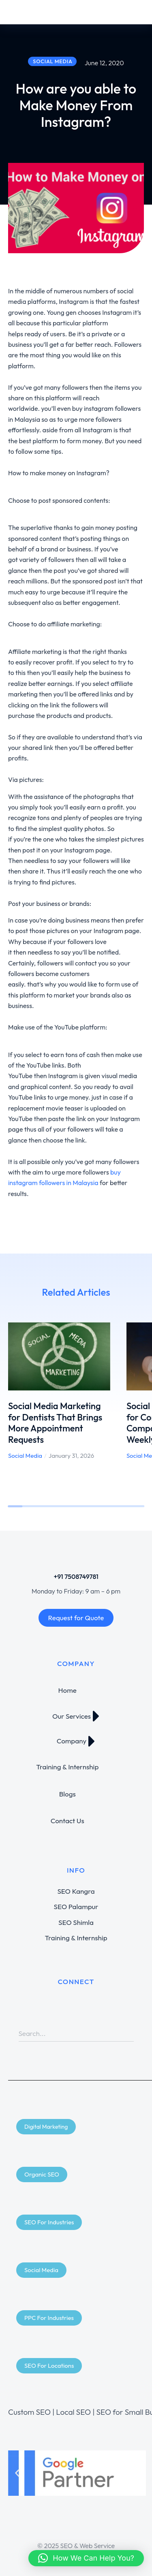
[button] (17, 2473)
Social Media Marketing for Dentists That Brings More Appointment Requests (55, 1422)
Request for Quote (76, 1617)
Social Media (25, 1455)
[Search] (128, 2033)
